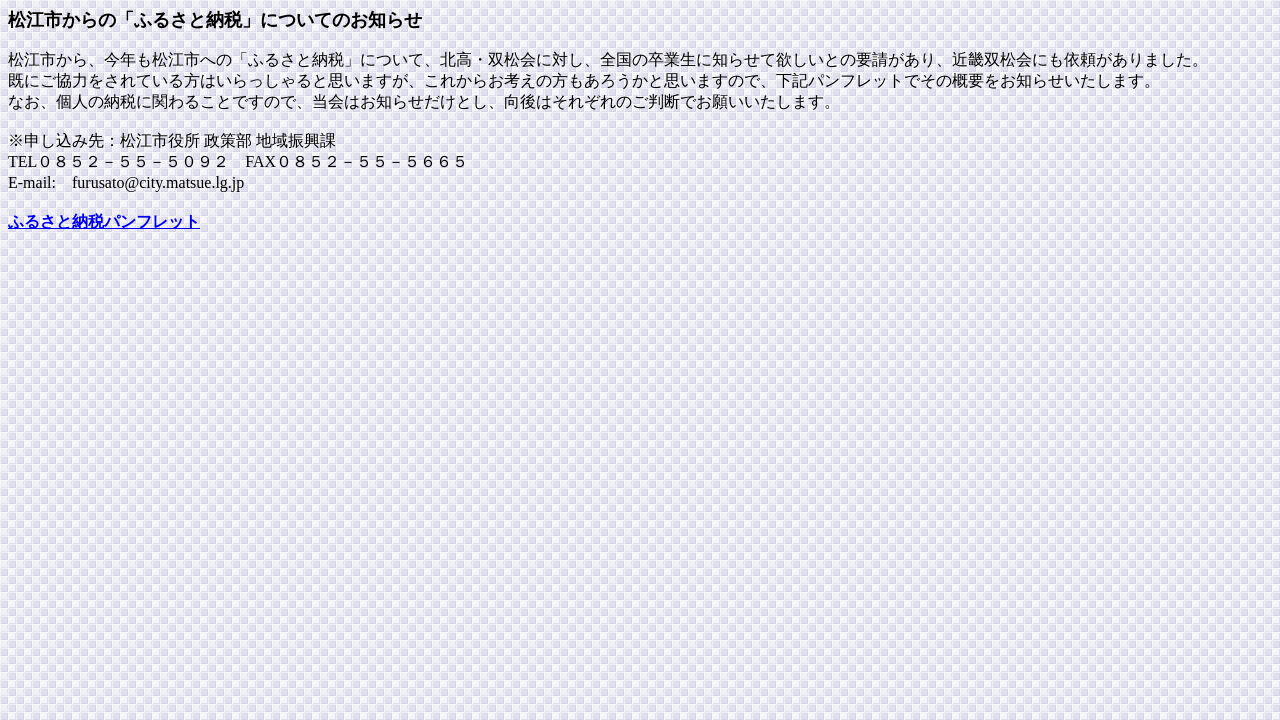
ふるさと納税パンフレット (104, 221)
